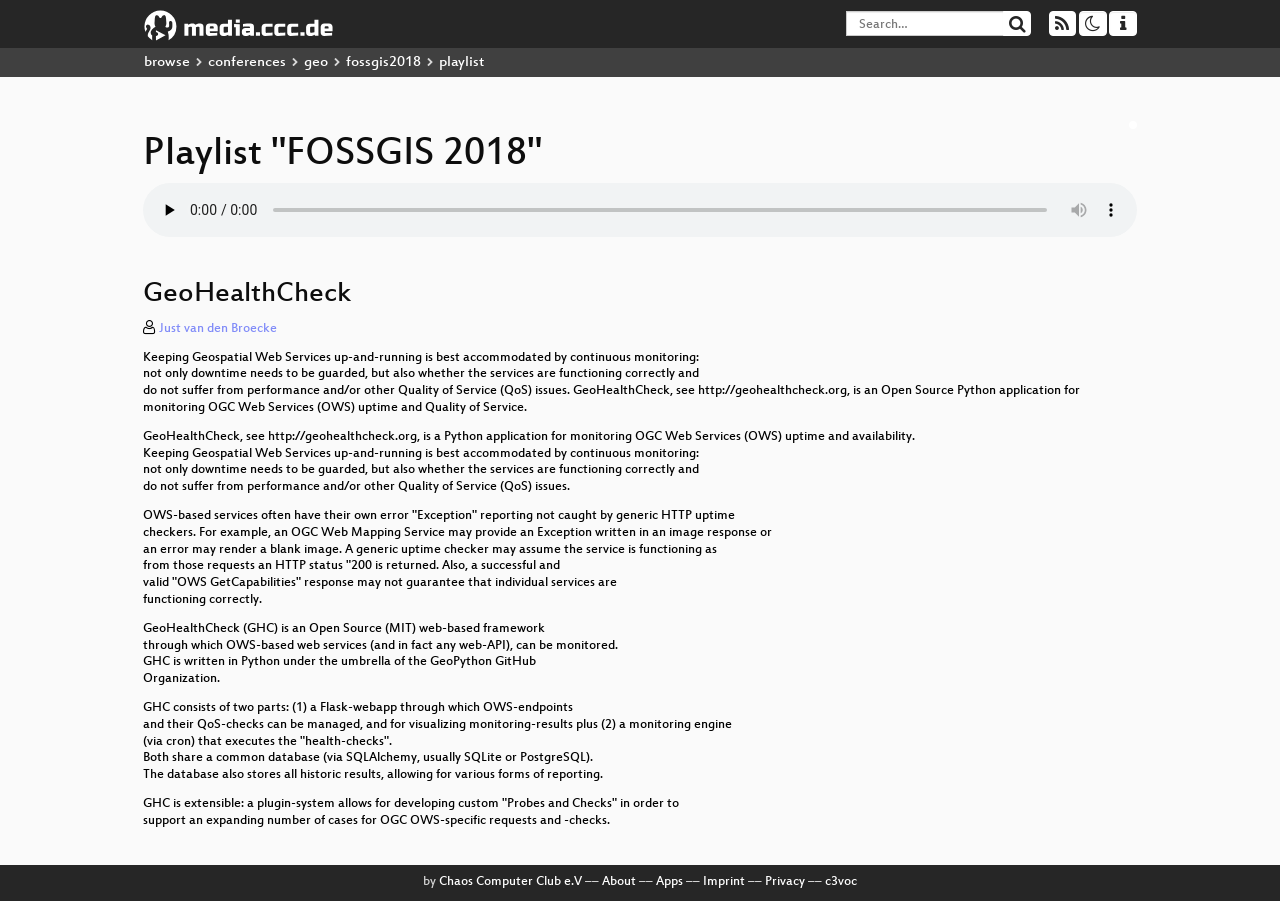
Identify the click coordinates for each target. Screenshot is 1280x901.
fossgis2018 (383, 62)
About (619, 882)
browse (167, 62)
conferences (247, 62)
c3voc (841, 882)
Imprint (724, 882)
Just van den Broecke (218, 329)
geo (316, 62)
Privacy (785, 882)
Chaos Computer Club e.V (510, 882)
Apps (669, 882)
